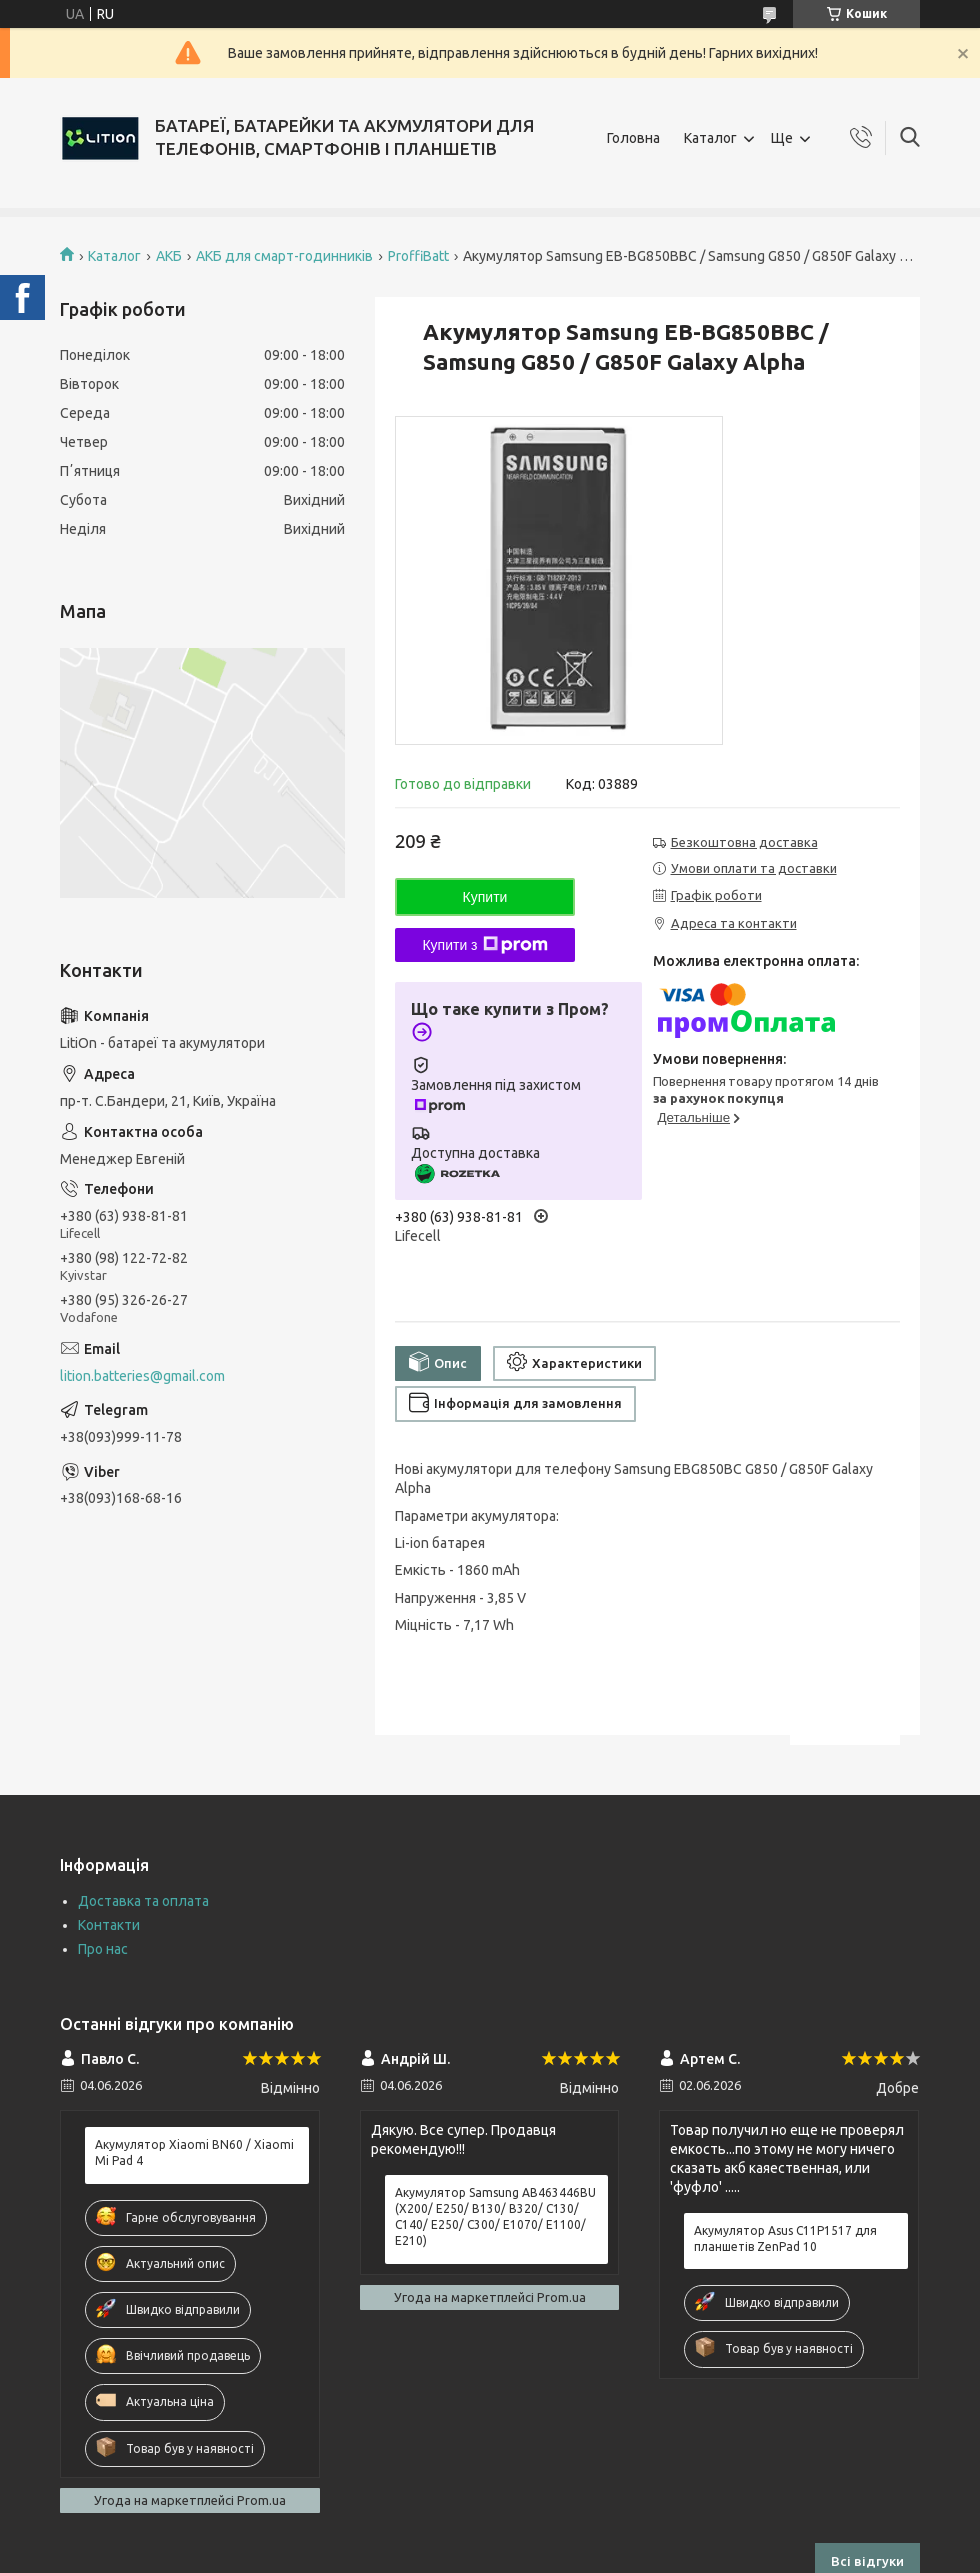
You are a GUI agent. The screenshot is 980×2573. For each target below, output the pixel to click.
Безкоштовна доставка (744, 842)
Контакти (109, 1925)
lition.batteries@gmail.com (142, 1376)
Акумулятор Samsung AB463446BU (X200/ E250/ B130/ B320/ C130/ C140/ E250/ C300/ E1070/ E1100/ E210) (495, 2217)
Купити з (484, 945)
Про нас (103, 1949)
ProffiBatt (418, 256)
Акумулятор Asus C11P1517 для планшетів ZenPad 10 (785, 2238)
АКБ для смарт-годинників (284, 256)
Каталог (710, 138)
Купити (485, 897)
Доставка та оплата (143, 1901)
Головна (633, 138)
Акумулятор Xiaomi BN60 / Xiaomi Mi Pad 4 (194, 2152)
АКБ (169, 256)
